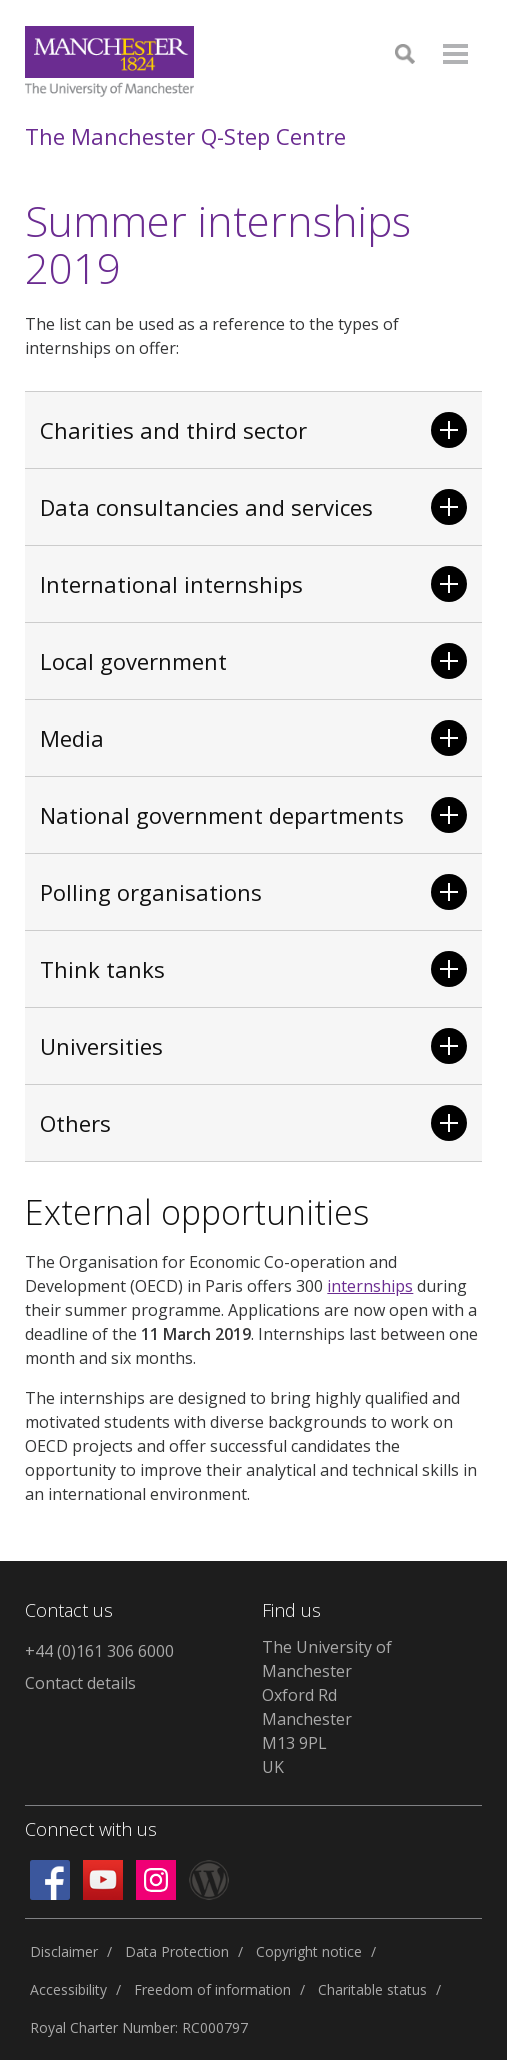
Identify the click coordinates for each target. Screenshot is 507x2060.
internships (370, 1286)
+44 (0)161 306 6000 (99, 1651)
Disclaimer (64, 1951)
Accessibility (68, 1989)
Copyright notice (309, 1951)
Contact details (80, 1683)
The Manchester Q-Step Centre (185, 136)
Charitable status (372, 1989)
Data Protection (177, 1951)
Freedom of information (212, 1989)
